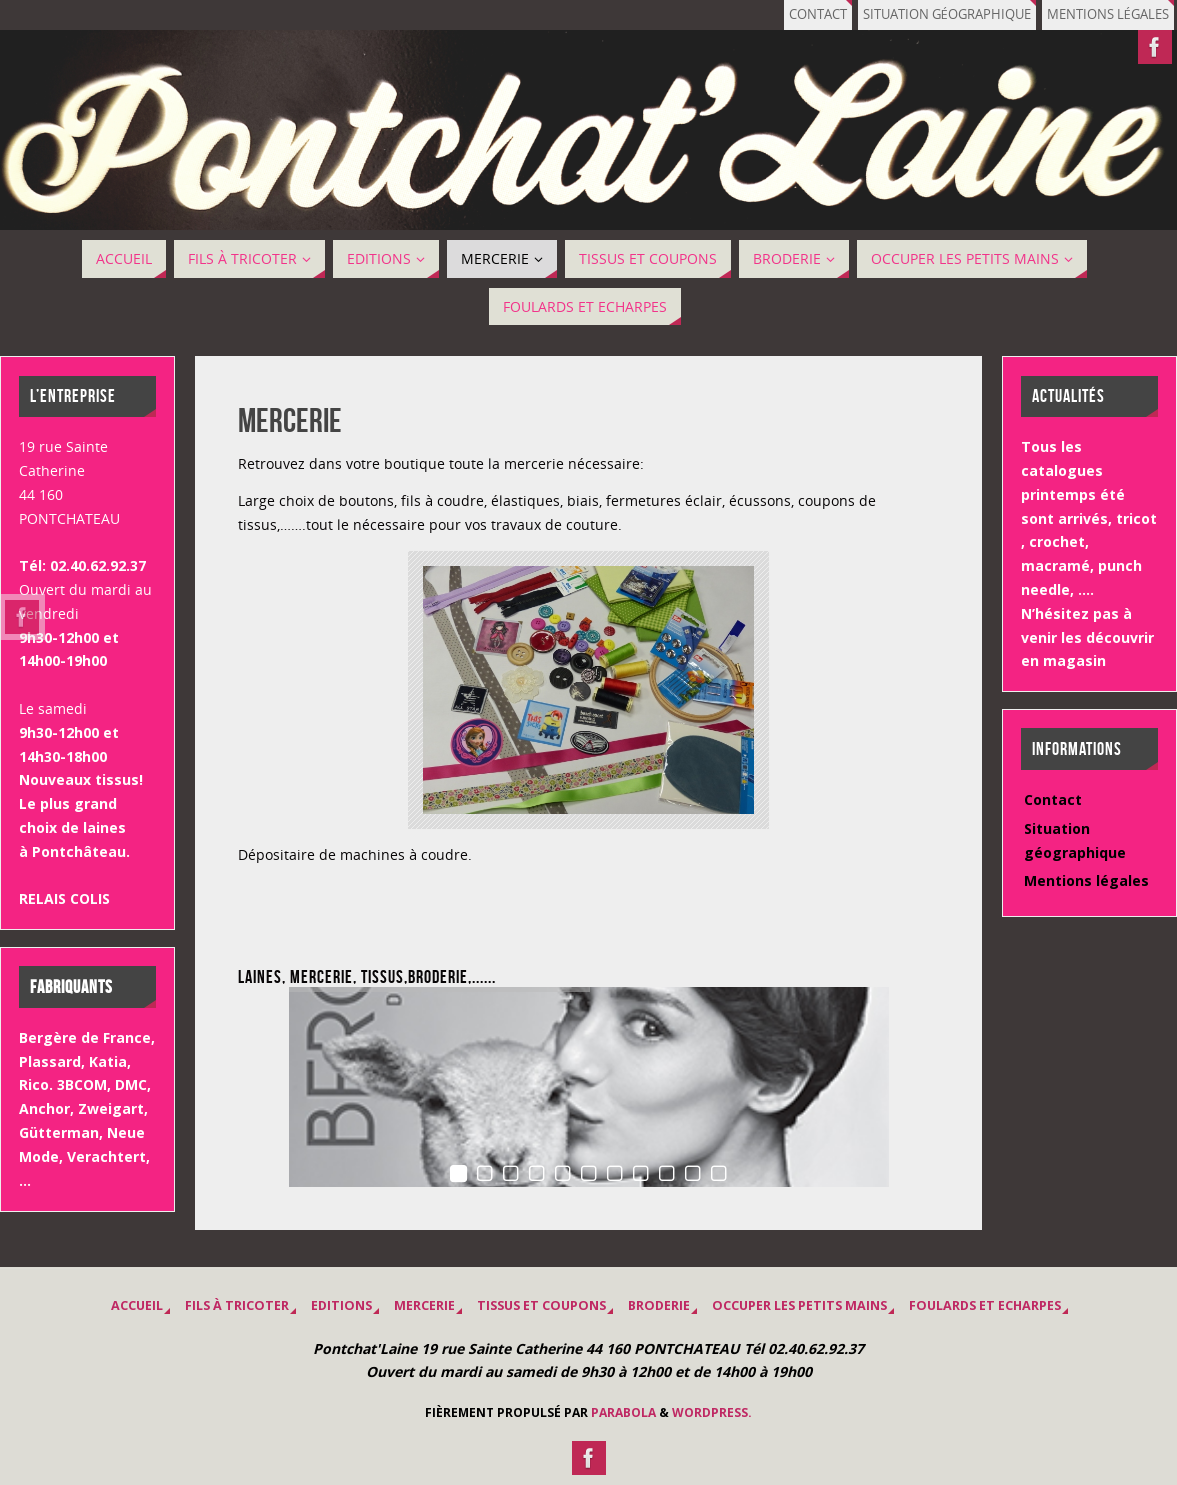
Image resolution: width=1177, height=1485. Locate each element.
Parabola (623, 1412)
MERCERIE (424, 1305)
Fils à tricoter (237, 1305)
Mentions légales (1108, 14)
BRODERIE (659, 1305)
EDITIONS (341, 1305)
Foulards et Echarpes (985, 1305)
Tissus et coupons (541, 1305)
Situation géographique (947, 14)
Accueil (137, 1305)
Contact (818, 14)
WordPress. (712, 1412)
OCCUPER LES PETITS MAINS (799, 1305)
